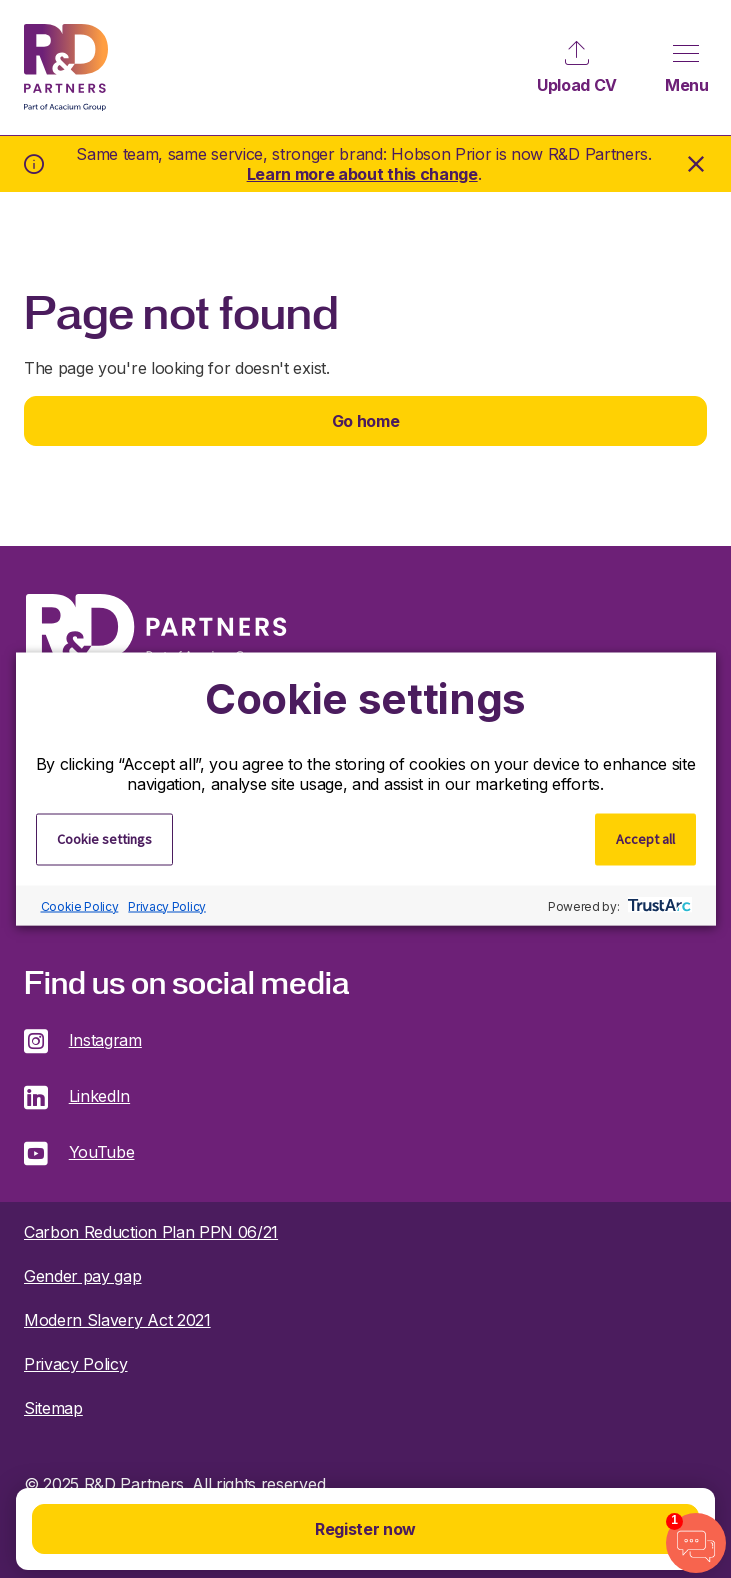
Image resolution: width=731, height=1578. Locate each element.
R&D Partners (66, 67)
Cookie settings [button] (104, 839)
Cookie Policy (80, 905)
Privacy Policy (167, 905)
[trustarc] (657, 906)
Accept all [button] (645, 839)
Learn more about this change (362, 174)
